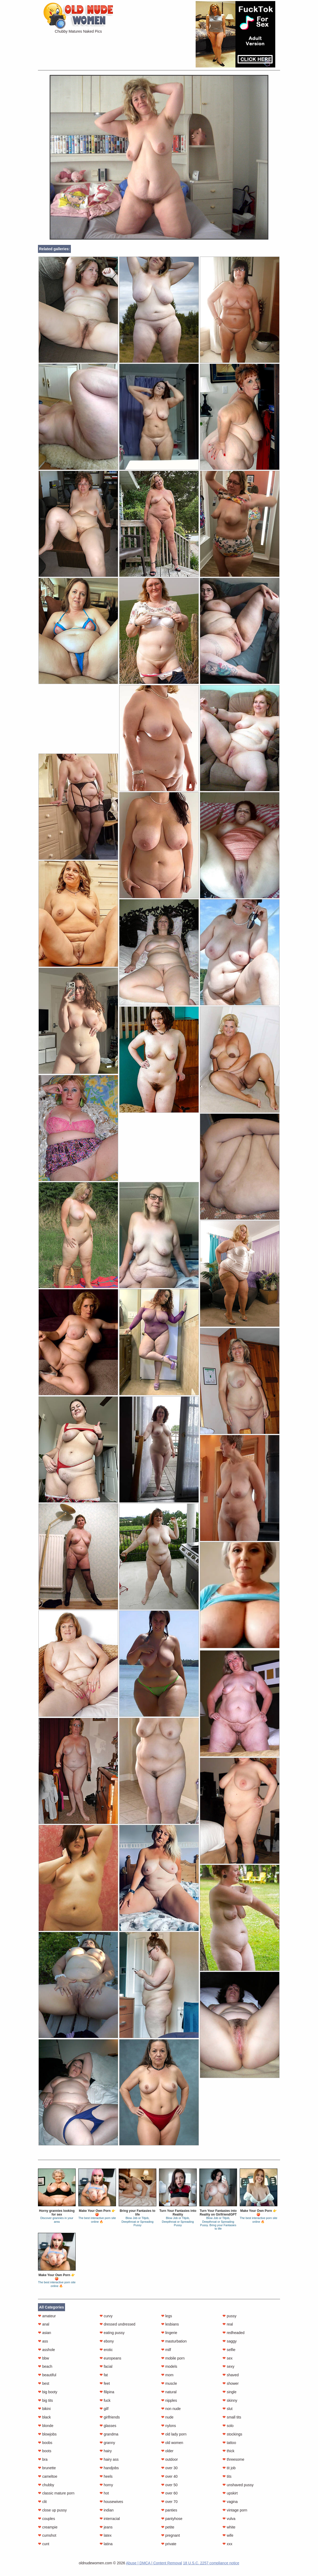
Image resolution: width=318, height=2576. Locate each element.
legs (166, 2316)
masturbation (174, 2341)
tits (226, 2476)
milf (166, 2350)
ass (43, 2341)
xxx (227, 2544)
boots (44, 2451)
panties (169, 2510)
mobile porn (173, 2358)
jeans (106, 2527)
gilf (104, 2409)
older (167, 2451)
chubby (46, 2485)
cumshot (47, 2535)
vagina (230, 2502)
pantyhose (172, 2519)
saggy (229, 2341)
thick (228, 2451)
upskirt (230, 2493)
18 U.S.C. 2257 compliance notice (211, 2563)
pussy (229, 2316)
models (169, 2366)
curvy (106, 2316)
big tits (45, 2400)
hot (104, 2493)
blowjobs (47, 2434)
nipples (169, 2400)
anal (43, 2324)
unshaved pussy (237, 2485)
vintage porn (234, 2510)
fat (104, 2375)
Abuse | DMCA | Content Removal (154, 2563)
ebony (107, 2341)
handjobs (109, 2468)
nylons (168, 2426)
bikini (44, 2409)
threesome (233, 2459)
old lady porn (174, 2434)
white (228, 2527)
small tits (231, 2417)
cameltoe (47, 2476)
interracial (110, 2519)
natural (169, 2392)
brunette (47, 2468)
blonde (45, 2426)
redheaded (233, 2333)
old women (172, 2443)
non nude (171, 2409)
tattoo (229, 2443)
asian (44, 2333)
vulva (228, 2519)
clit (42, 2502)
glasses (108, 2426)
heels (106, 2476)
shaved (230, 2375)
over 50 (169, 2485)
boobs (45, 2443)
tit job (228, 2468)
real (227, 2324)
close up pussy (52, 2510)
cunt (43, 2544)
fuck (105, 2400)
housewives (111, 2502)
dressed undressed (117, 2324)
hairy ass (109, 2459)
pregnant (170, 2535)
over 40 (169, 2476)
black (44, 2417)
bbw (43, 2358)
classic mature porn (56, 2493)
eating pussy (112, 2333)
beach (45, 2366)
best (43, 2383)
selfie (228, 2350)
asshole (46, 2350)
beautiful (47, 2375)
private (169, 2544)
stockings (232, 2434)
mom (167, 2375)
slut (227, 2409)
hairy (106, 2451)
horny (106, 2485)
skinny (229, 2400)
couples (46, 2519)
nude (167, 2417)
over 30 (169, 2468)
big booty (47, 2392)
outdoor (169, 2459)
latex (105, 2535)
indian (107, 2510)
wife (227, 2535)
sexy (228, 2366)
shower (230, 2383)
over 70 (169, 2502)
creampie (47, 2527)
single (229, 2392)
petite (167, 2527)
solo (228, 2426)
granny (107, 2443)
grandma (109, 2434)
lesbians (170, 2324)
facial (106, 2366)
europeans (110, 2358)
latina (106, 2544)
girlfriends (110, 2417)
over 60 (169, 2493)
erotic (106, 2350)
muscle (169, 2383)
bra (43, 2459)
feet (105, 2383)
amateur (47, 2316)
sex (227, 2358)
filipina (107, 2392)
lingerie (169, 2333)
